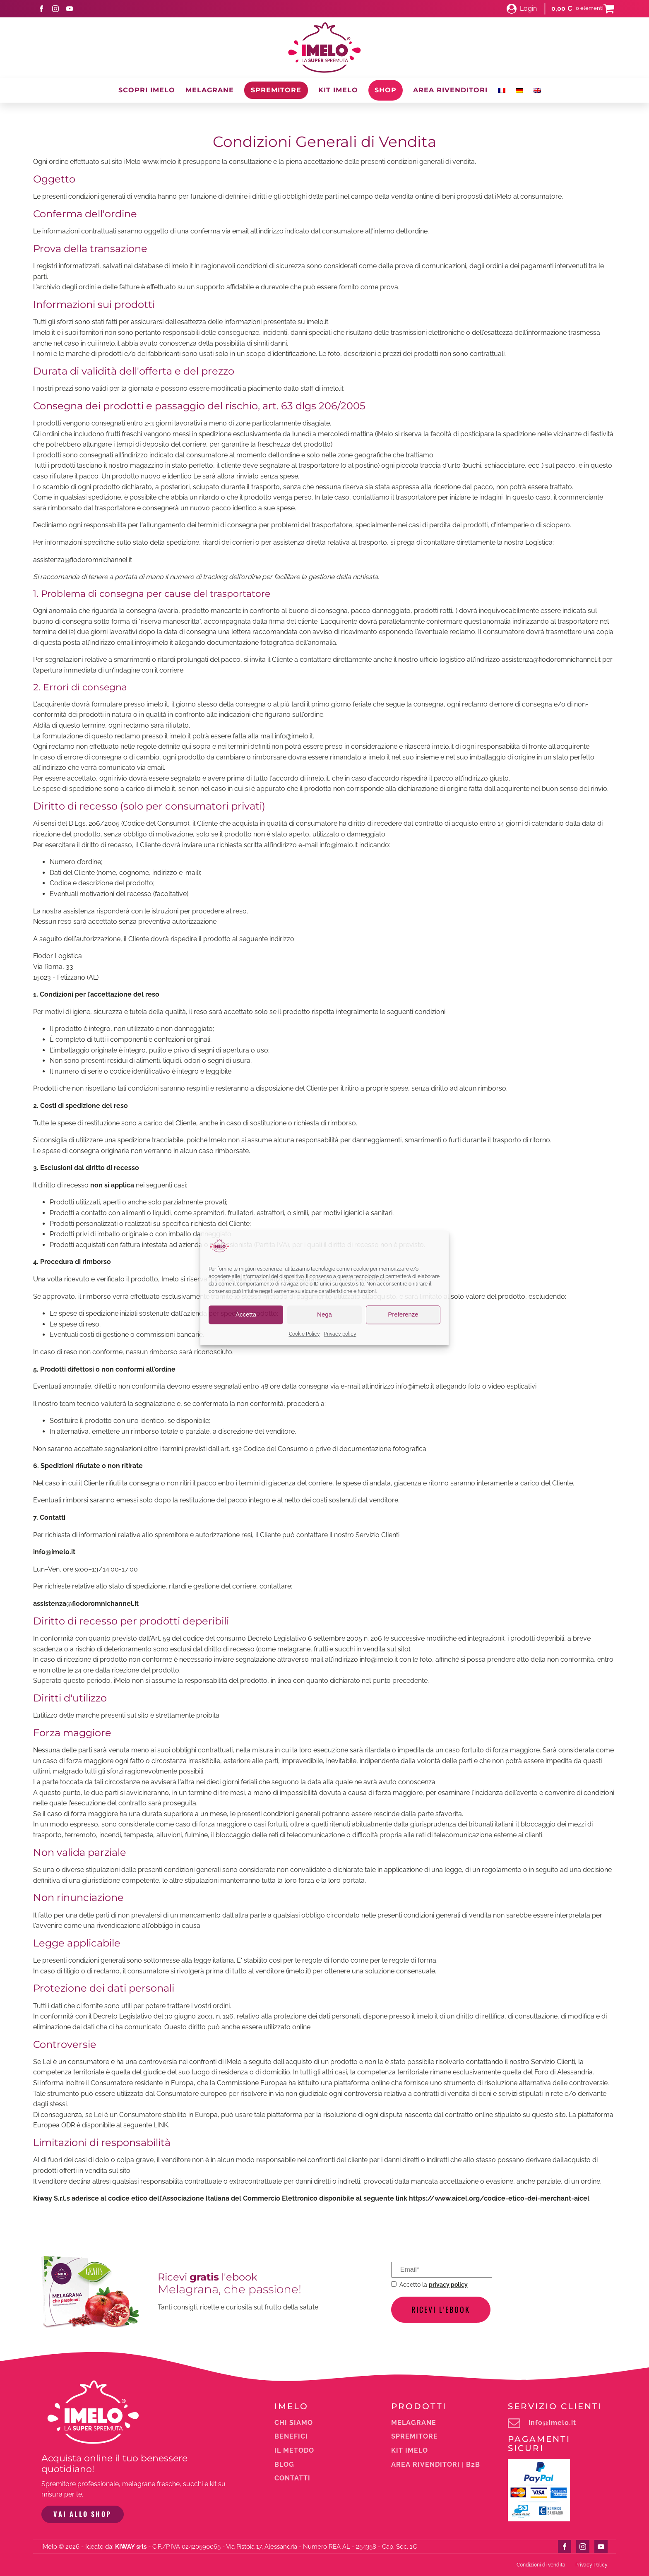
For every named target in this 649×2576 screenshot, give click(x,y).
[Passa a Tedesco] (519, 90)
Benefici (291, 2436)
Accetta (246, 1314)
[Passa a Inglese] (537, 90)
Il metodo (294, 2450)
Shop (386, 90)
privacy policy (448, 2284)
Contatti (292, 2478)
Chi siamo (293, 2423)
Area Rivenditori (450, 90)
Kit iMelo (338, 90)
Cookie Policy (304, 1334)
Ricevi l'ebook (440, 2309)
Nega (324, 1314)
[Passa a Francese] (501, 90)
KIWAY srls (131, 2546)
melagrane (413, 2423)
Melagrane (209, 90)
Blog (284, 2464)
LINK (161, 2125)
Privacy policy (340, 1334)
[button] (521, 8)
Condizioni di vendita (541, 2564)
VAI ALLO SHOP (82, 2514)
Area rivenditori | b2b (435, 2464)
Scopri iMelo (146, 90)
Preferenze (403, 1314)
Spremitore (276, 90)
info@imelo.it (552, 2423)
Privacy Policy (591, 2564)
